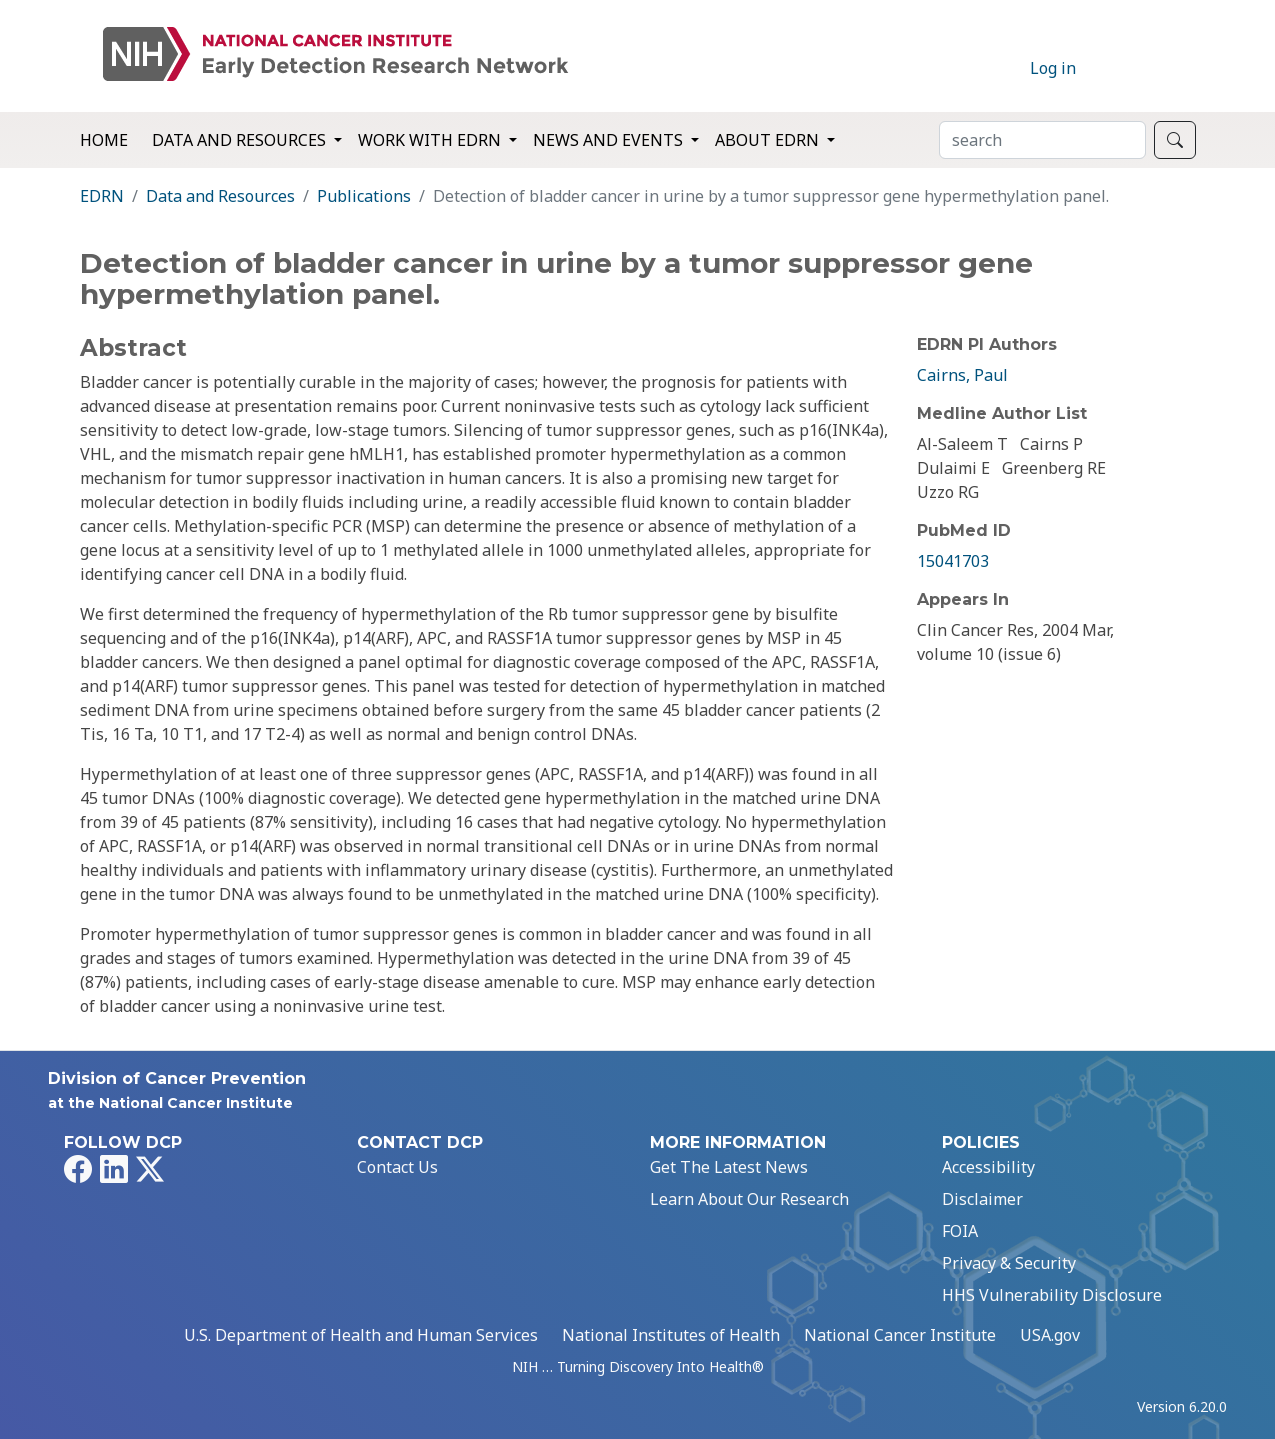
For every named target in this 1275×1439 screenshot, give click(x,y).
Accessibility (988, 1167)
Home (104, 140)
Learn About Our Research (749, 1199)
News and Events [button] (610, 140)
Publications (364, 196)
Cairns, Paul (962, 375)
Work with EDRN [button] (431, 140)
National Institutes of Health (671, 1335)
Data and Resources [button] (241, 140)
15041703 (953, 561)
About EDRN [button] (769, 140)
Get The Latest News (729, 1167)
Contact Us (397, 1167)
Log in (1053, 68)
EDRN (102, 196)
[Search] (1042, 140)
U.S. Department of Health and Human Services (361, 1335)
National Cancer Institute (900, 1335)
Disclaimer (982, 1199)
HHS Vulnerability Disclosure (1052, 1295)
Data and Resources (220, 196)
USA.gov (1050, 1335)
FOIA (960, 1231)
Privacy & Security (1009, 1263)
